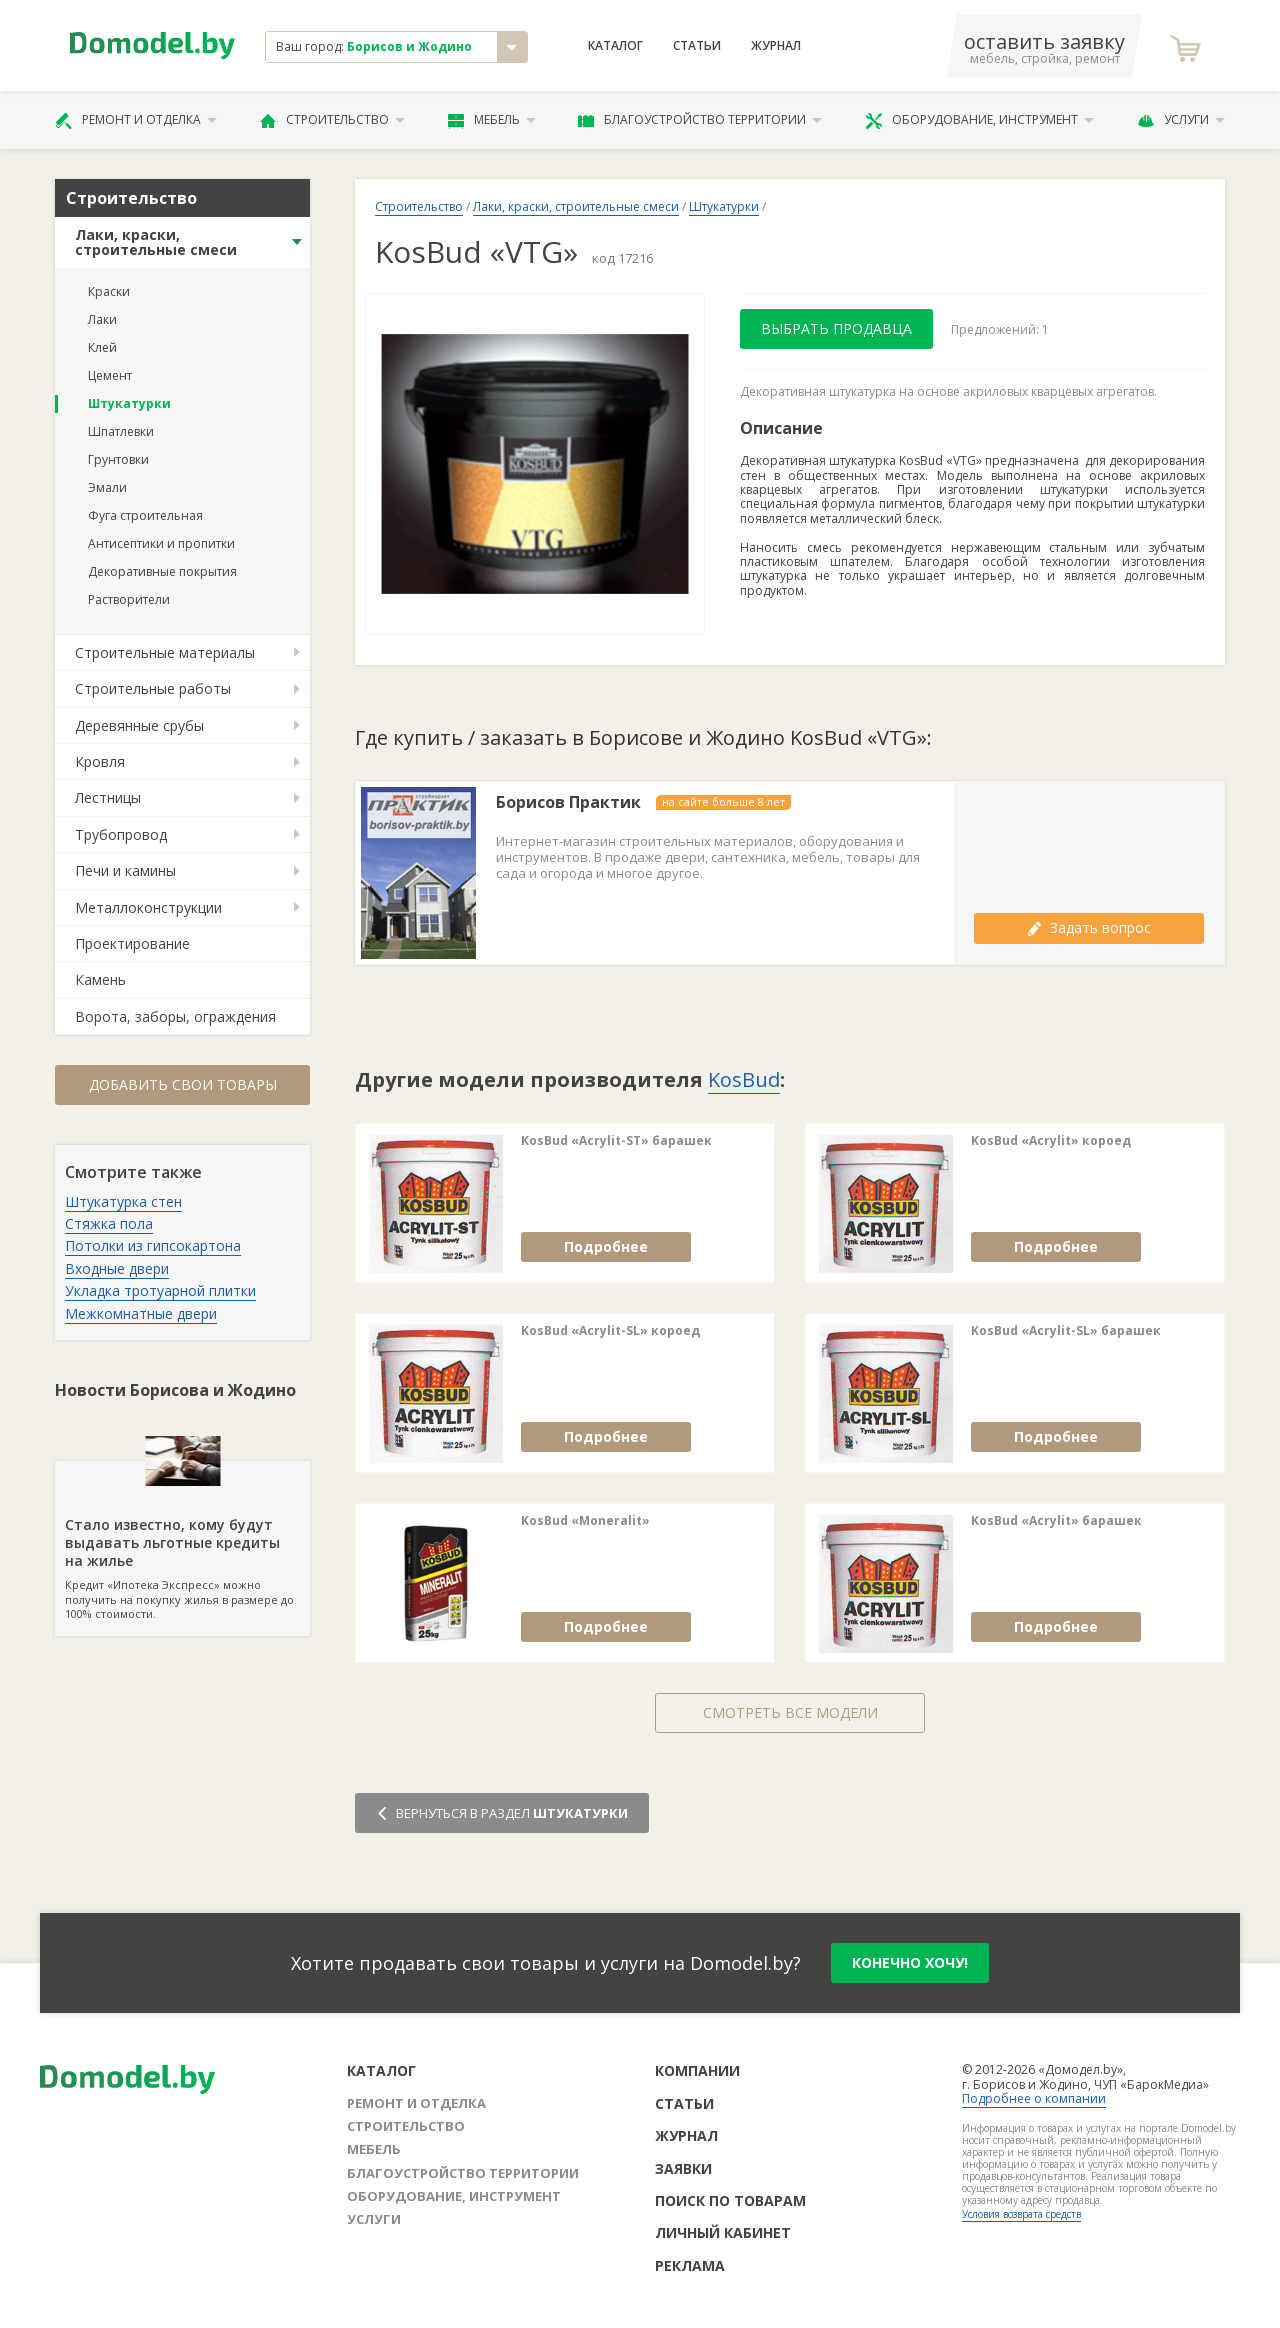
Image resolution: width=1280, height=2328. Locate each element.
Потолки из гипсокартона (153, 1245)
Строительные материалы (165, 652)
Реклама (690, 2265)
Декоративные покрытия (162, 571)
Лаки (102, 319)
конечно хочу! (910, 1962)
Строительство (332, 120)
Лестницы (108, 797)
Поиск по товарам (730, 2200)
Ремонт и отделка (136, 120)
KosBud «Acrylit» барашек (1056, 1521)
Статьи (697, 46)
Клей (102, 347)
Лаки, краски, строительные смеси (156, 242)
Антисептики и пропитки (161, 543)
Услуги (1181, 120)
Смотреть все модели (790, 1712)
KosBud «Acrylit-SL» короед (610, 1331)
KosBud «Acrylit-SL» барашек (1066, 1331)
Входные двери (117, 1268)
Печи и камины (125, 870)
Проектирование (132, 943)
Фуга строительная (145, 515)
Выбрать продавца (836, 328)
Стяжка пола (109, 1223)
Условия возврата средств (1021, 2214)
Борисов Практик (568, 802)
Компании (697, 2070)
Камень (100, 979)
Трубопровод (121, 834)
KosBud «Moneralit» (585, 1521)
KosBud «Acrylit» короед (1051, 1141)
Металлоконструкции (148, 907)
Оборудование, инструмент (979, 120)
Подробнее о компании (1034, 2098)
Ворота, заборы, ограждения (175, 1016)
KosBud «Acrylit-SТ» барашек (616, 1141)
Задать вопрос (1089, 927)
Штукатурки (129, 403)
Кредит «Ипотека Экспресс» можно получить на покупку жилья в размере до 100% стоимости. (182, 1541)
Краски (109, 291)
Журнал (776, 46)
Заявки (683, 2168)
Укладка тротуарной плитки (160, 1290)
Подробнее (606, 1246)
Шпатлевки (121, 431)
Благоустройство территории (700, 120)
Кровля (100, 761)
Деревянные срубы (139, 725)
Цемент (110, 375)
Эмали (107, 487)
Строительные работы (153, 688)
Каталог (615, 46)
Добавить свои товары (183, 1084)
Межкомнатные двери (141, 1313)
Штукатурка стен (123, 1201)
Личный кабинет (723, 2232)
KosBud (744, 1079)
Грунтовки (118, 459)
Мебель (492, 120)
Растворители (129, 599)
